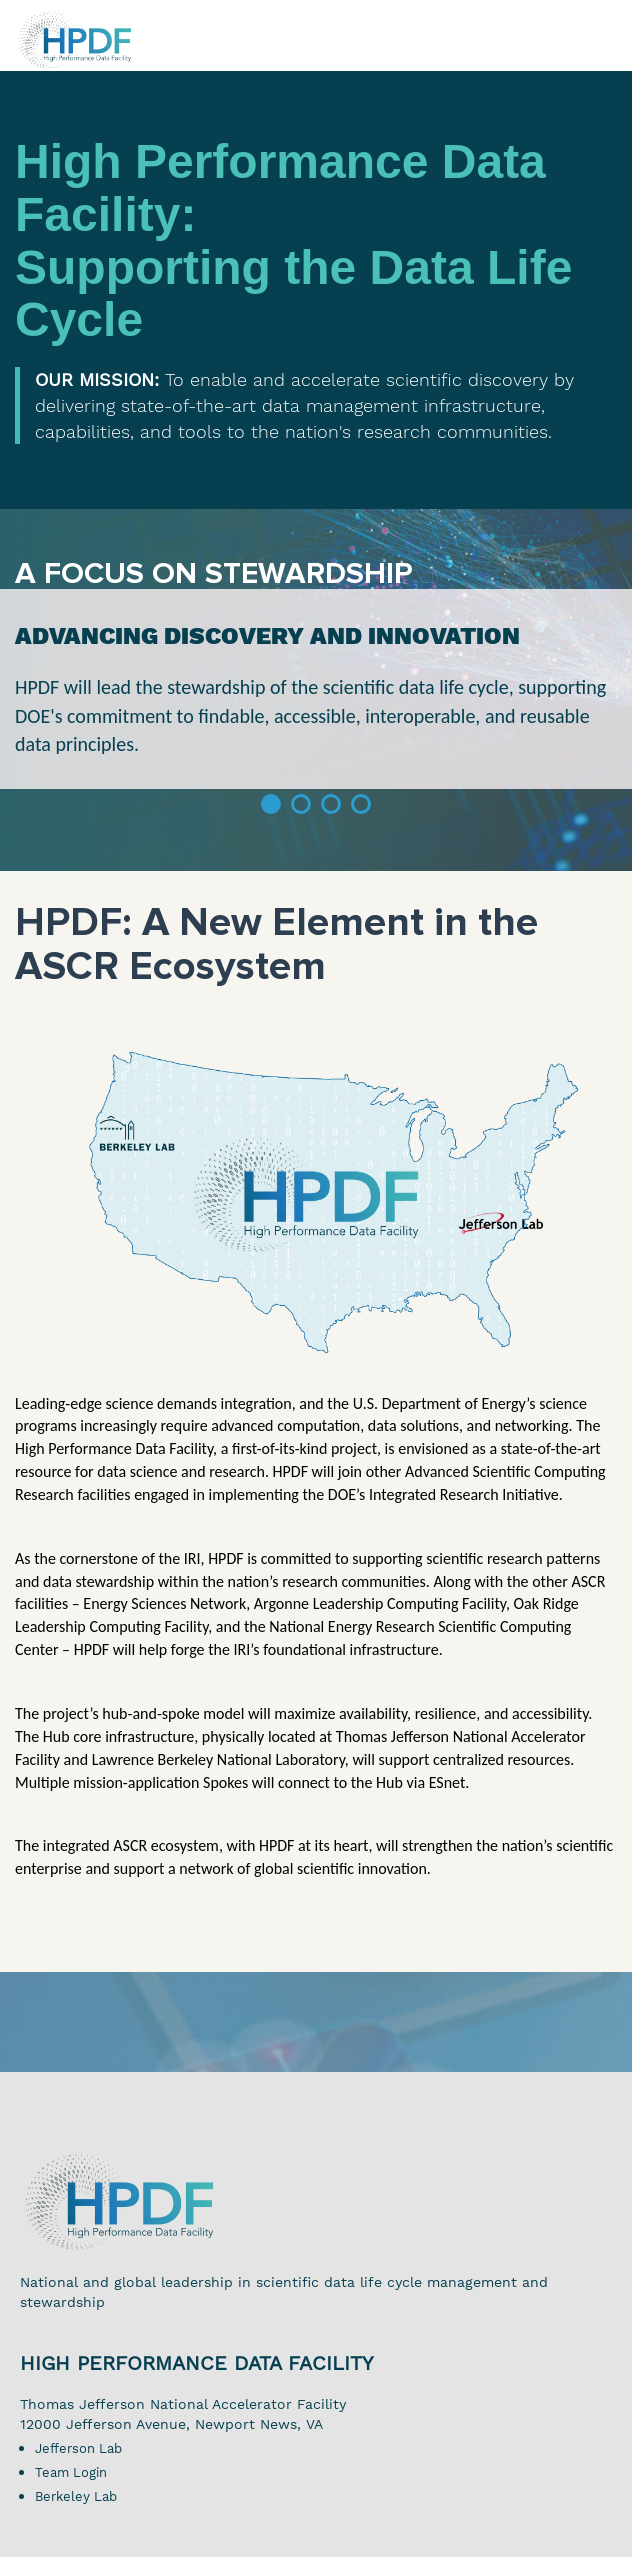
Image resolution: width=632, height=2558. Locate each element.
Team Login (71, 2472)
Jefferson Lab (78, 2448)
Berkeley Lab (76, 2496)
